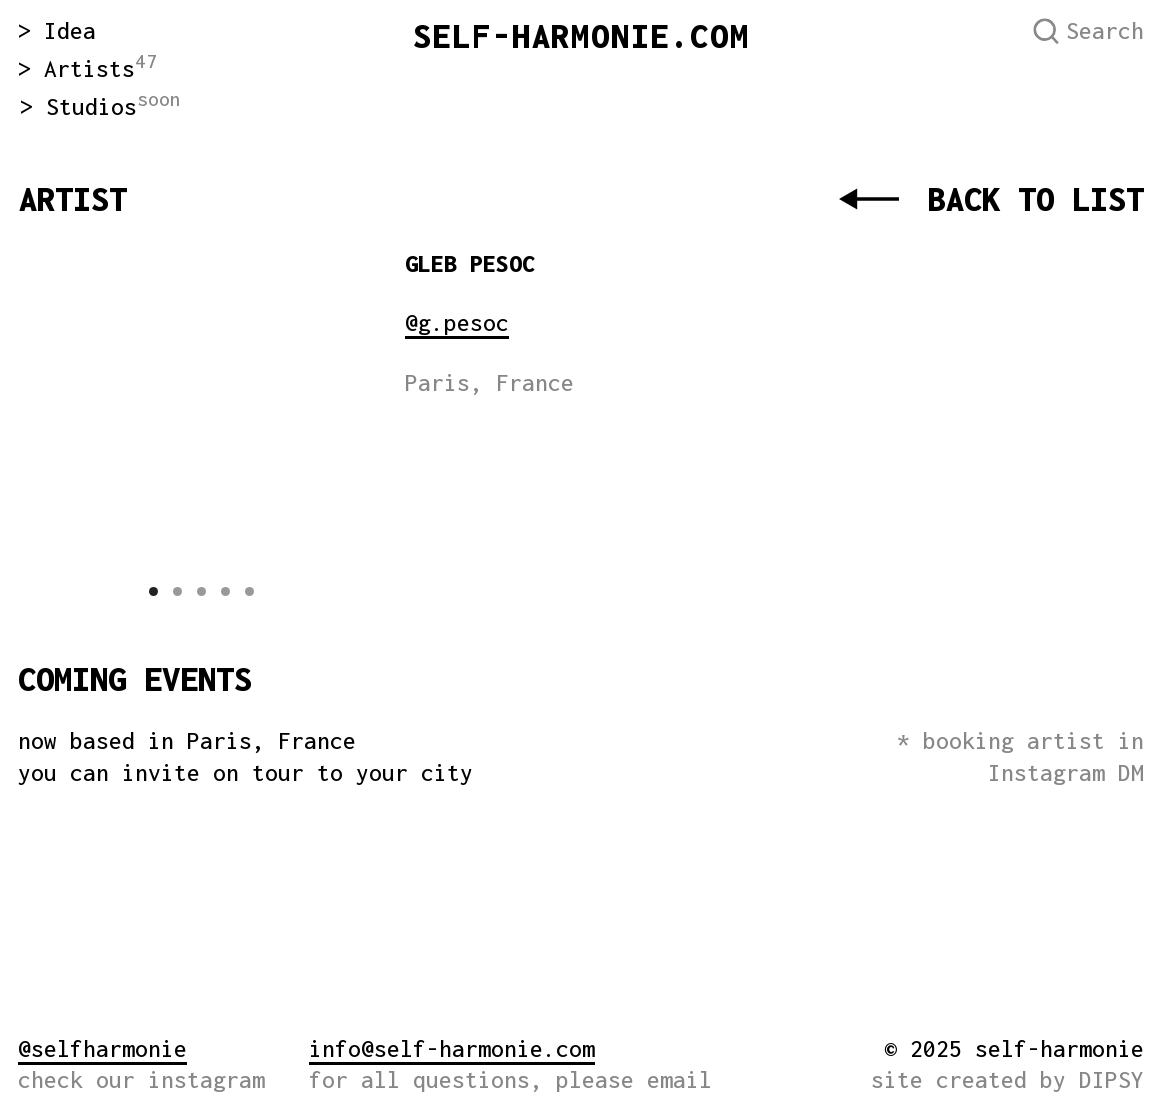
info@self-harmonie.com (452, 1048)
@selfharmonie (102, 1048)
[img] (469, 548)
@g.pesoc (457, 322)
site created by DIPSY (1007, 1079)
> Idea (57, 30)
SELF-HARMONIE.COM (581, 36)
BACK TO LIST (1036, 199)
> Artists (87, 68)
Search (1105, 30)
